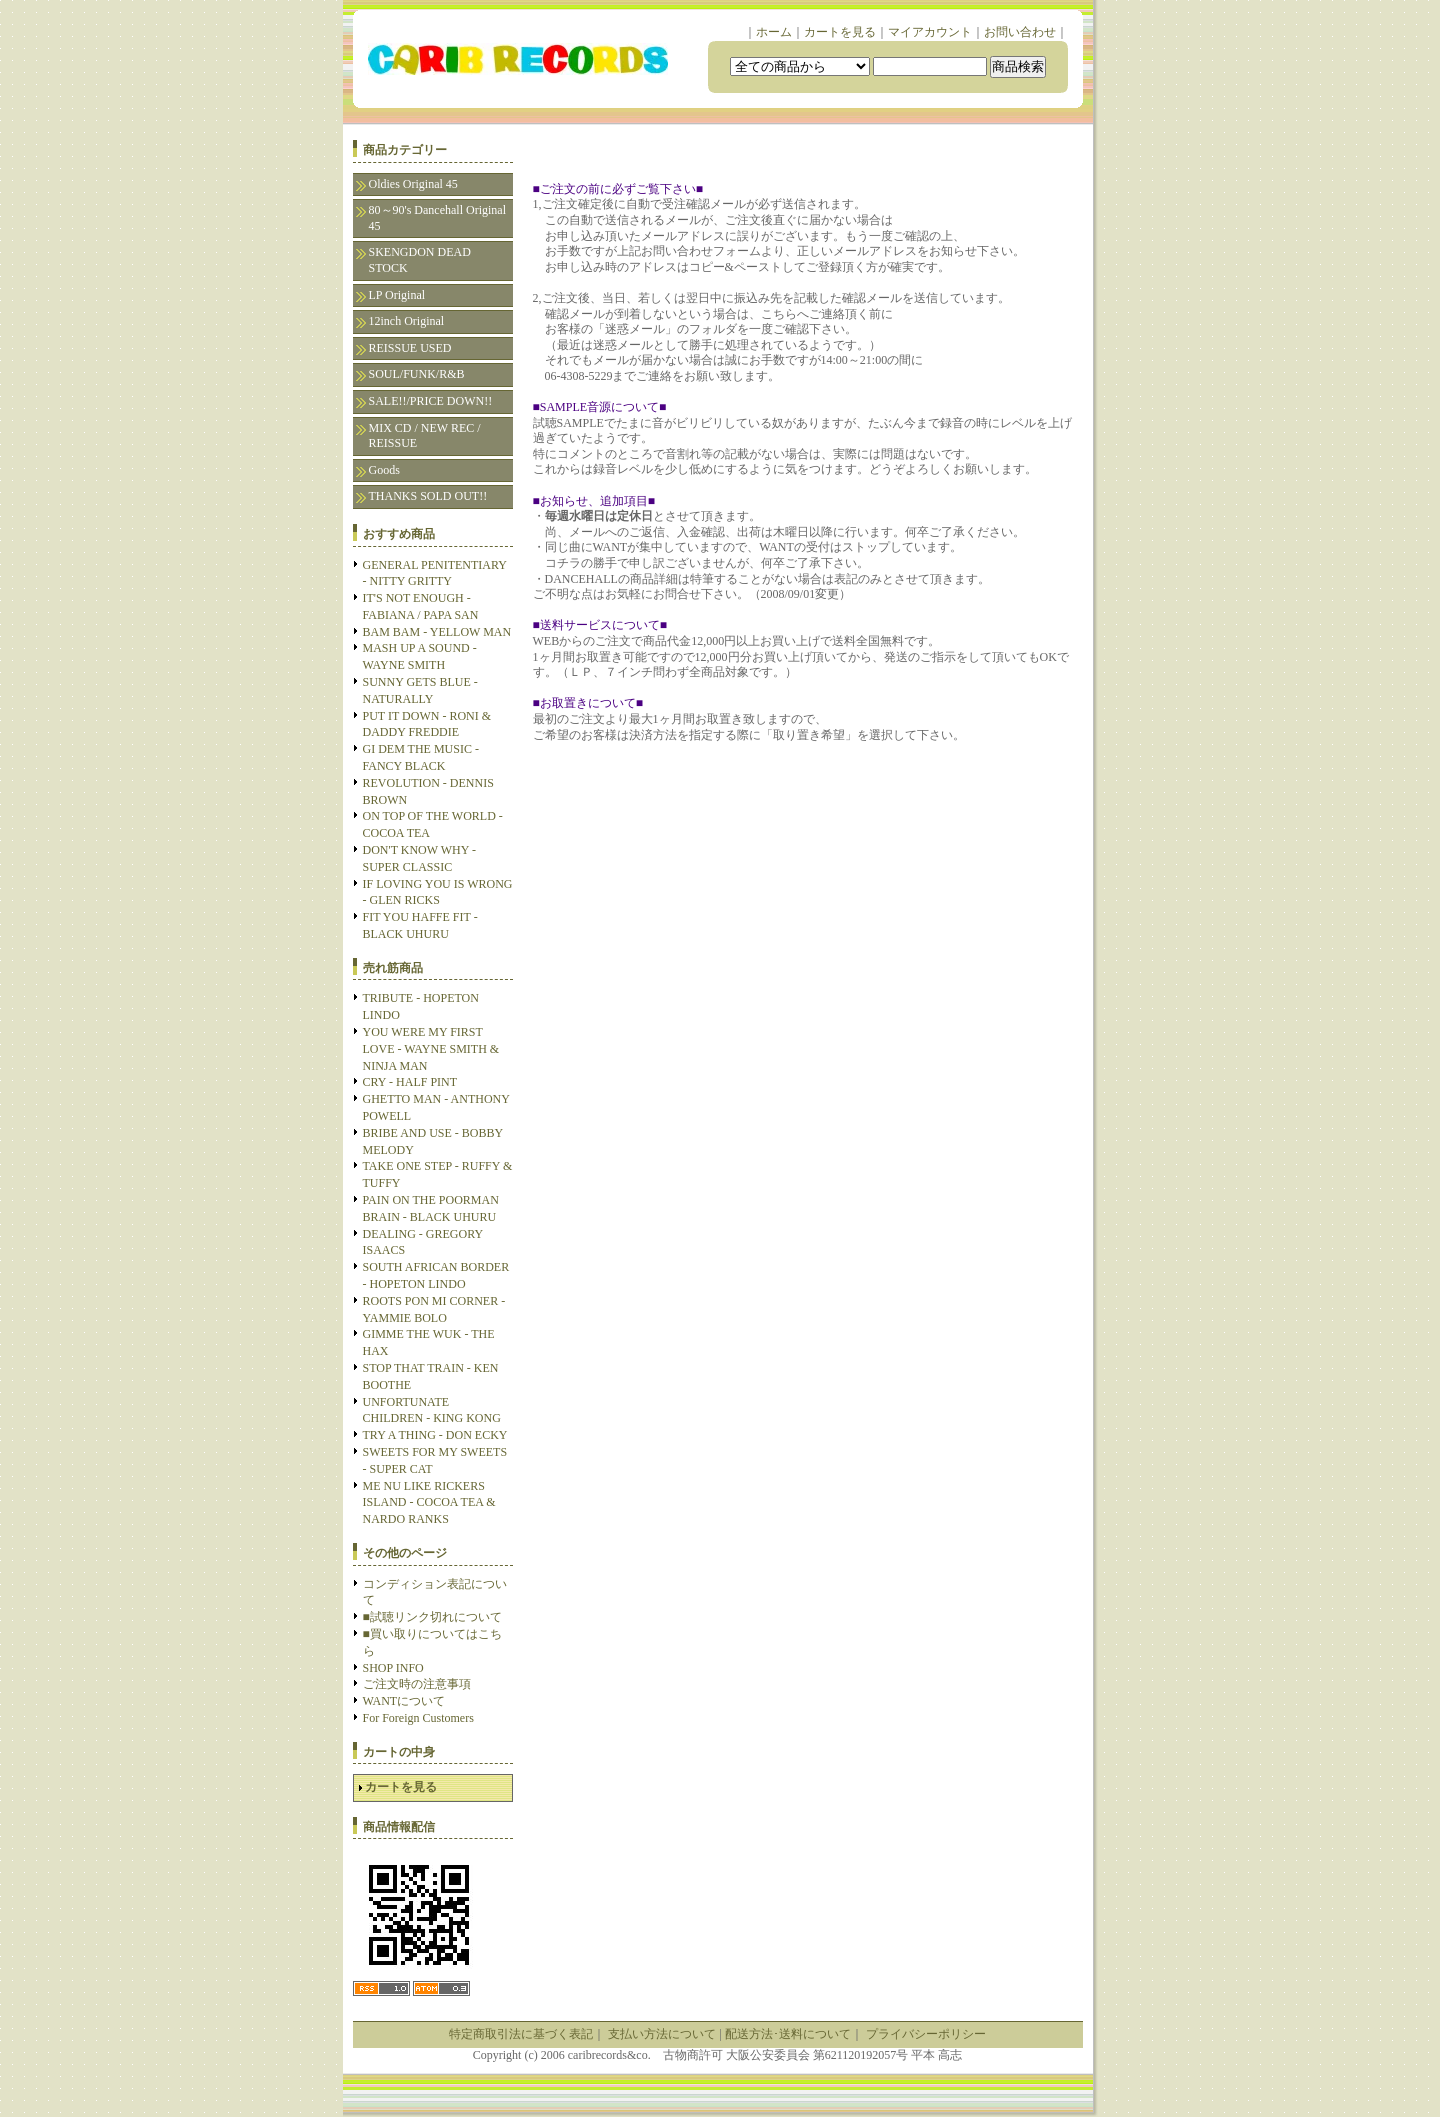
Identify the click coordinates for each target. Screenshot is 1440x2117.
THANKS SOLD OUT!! (428, 496)
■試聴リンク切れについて (432, 1617)
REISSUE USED (410, 348)
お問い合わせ (1020, 32)
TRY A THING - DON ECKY (435, 1435)
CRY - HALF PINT (410, 1082)
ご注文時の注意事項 (417, 1684)
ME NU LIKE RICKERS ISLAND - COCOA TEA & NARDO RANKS (429, 1503)
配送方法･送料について (788, 2034)
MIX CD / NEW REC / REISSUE (425, 436)
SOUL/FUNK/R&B (417, 374)
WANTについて (404, 1701)
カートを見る (840, 32)
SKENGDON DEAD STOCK (420, 260)
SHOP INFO (393, 1668)
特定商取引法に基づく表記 (521, 2034)
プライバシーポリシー (926, 2034)
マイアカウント (930, 32)
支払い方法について (662, 2034)
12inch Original (407, 321)
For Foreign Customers (418, 1718)
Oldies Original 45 (413, 184)
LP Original (397, 295)
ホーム (774, 32)
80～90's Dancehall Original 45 (437, 218)
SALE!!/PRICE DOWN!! (431, 401)
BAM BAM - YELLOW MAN (437, 632)
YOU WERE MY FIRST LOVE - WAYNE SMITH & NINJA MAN (431, 1049)
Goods (384, 470)
